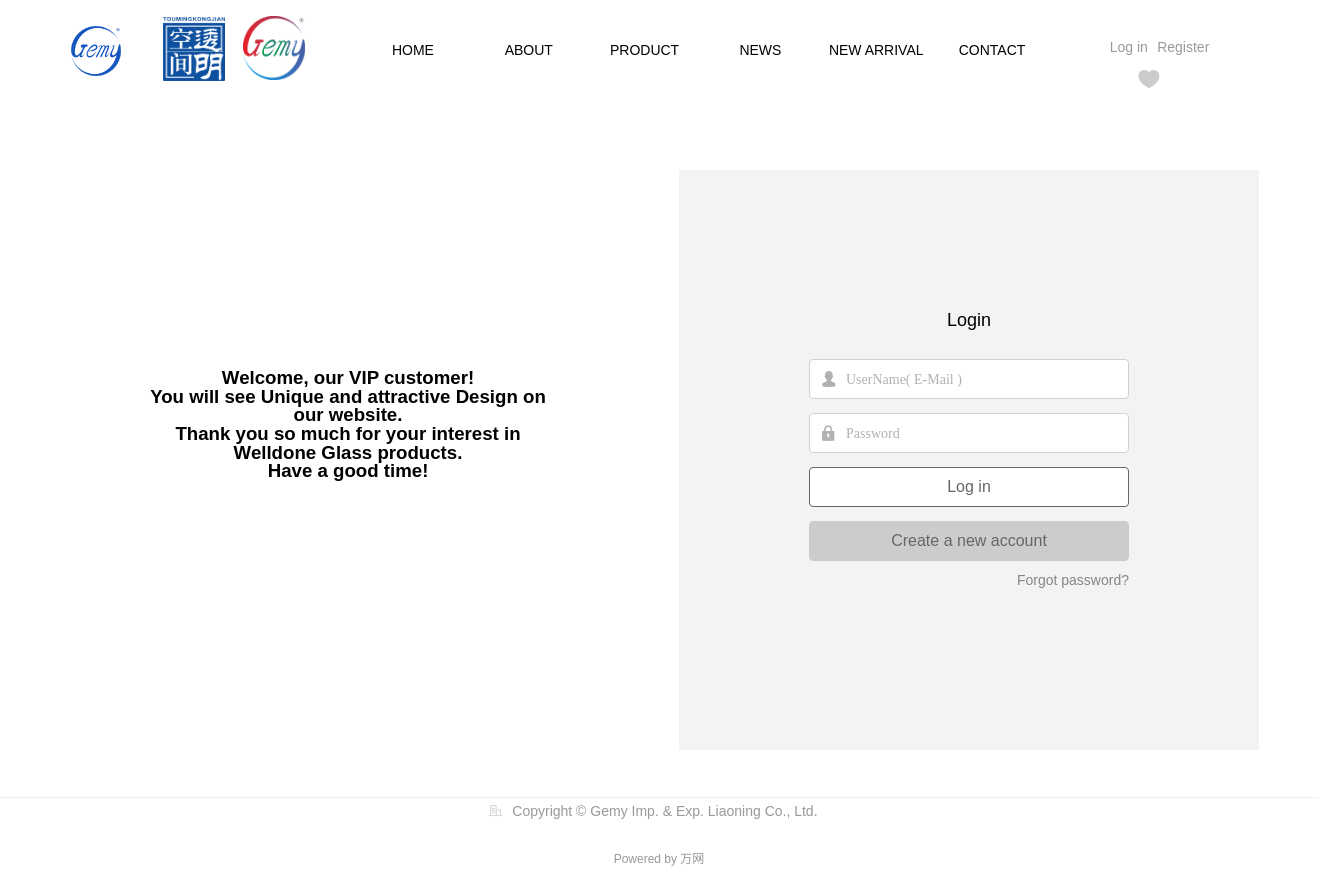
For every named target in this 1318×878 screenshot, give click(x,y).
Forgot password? (1073, 580)
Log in (969, 486)
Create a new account (969, 540)
